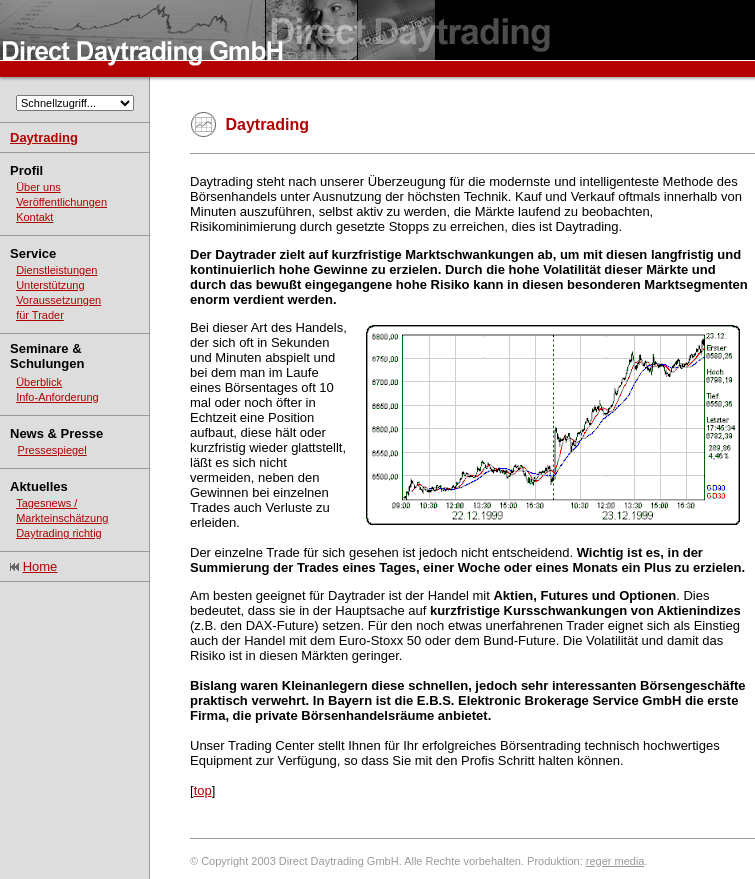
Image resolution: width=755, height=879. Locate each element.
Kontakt (34, 217)
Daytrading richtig (59, 533)
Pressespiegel (52, 450)
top (203, 790)
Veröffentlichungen (61, 202)
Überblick (39, 382)
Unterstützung (50, 285)
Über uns (38, 187)
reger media (615, 861)
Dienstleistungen (56, 270)
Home (40, 566)
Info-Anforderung (57, 397)
